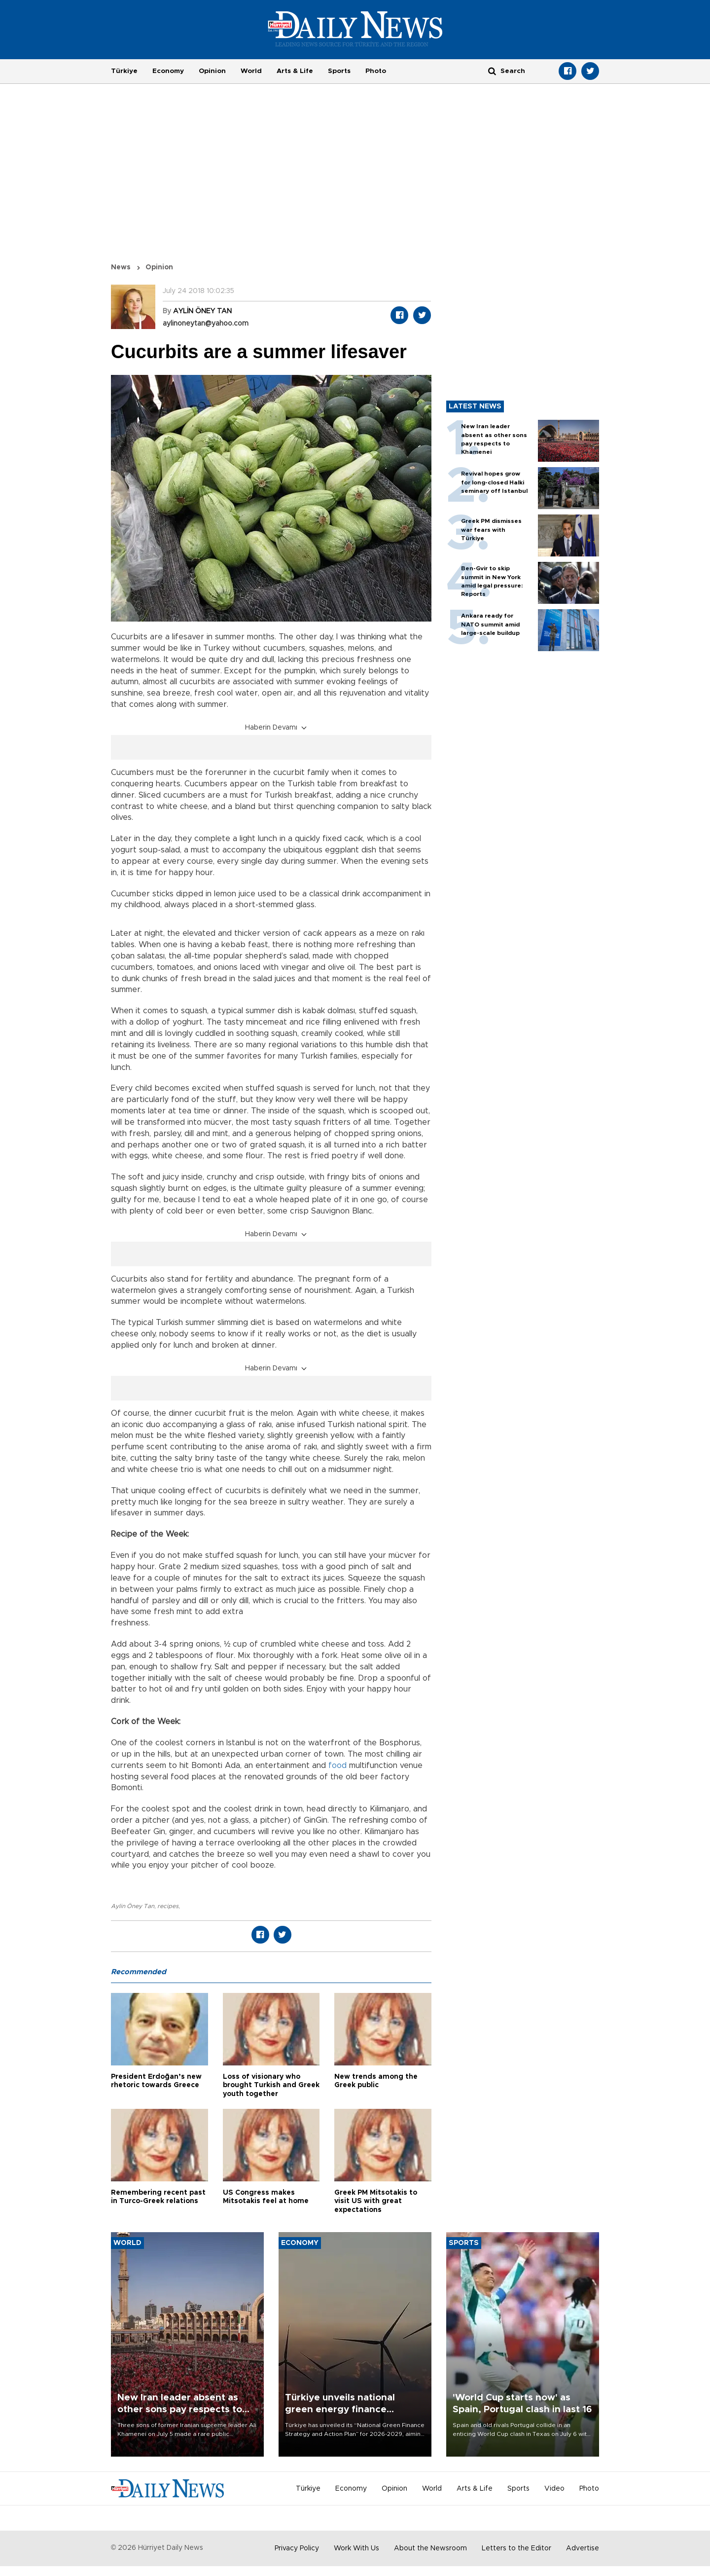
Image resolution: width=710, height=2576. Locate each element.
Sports (339, 71)
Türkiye (124, 71)
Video (554, 2488)
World (251, 71)
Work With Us (356, 2548)
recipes (167, 1906)
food (337, 1765)
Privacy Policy (297, 2548)
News (121, 267)
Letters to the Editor (516, 2548)
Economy (168, 71)
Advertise (582, 2548)
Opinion (212, 71)
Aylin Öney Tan (132, 1906)
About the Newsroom (430, 2548)
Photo (375, 71)
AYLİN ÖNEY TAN (202, 311)
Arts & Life (295, 71)
